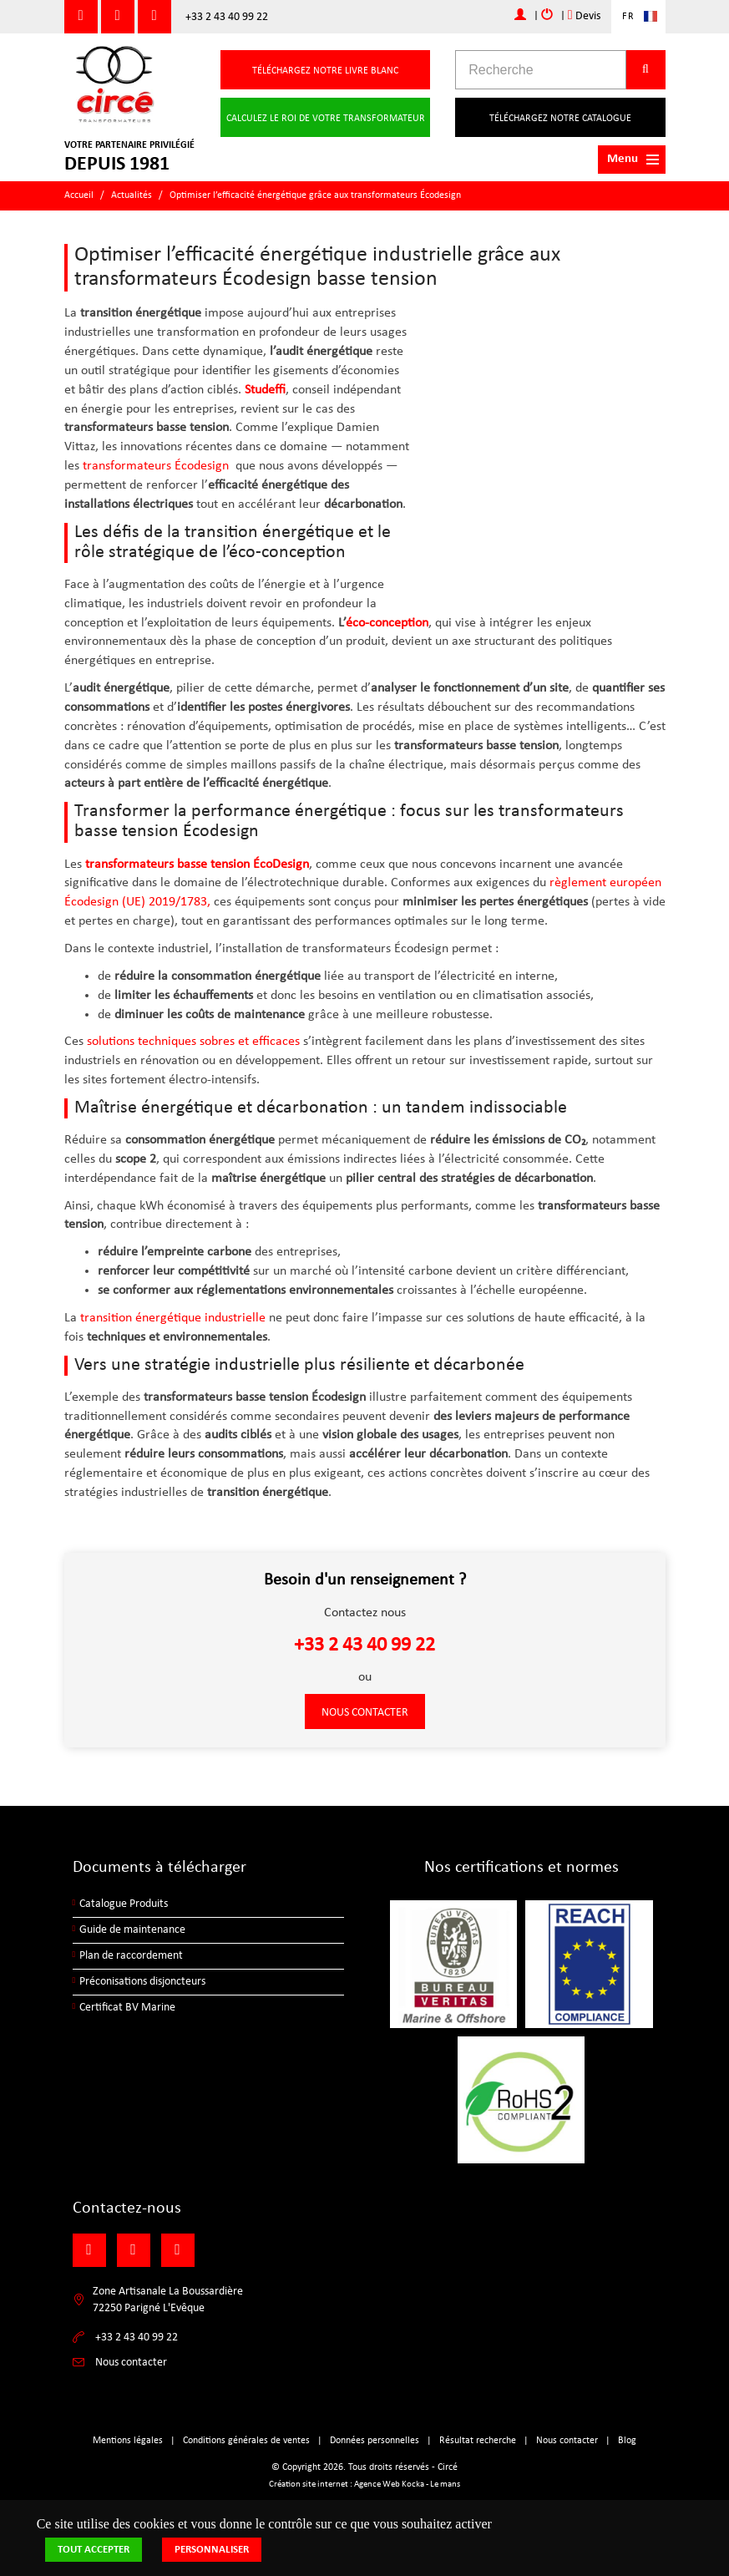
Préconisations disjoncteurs (142, 1981)
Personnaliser (212, 2549)
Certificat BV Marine (127, 2007)
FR (628, 17)
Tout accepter (93, 2549)
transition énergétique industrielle (173, 1318)
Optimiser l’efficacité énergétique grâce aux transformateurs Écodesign (315, 195)
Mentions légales (128, 2441)
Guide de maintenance (132, 1930)
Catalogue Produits (123, 1904)
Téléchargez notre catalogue (560, 119)
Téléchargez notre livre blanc (325, 71)
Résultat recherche (477, 2441)
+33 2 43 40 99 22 (226, 17)
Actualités (131, 195)
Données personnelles (374, 2441)
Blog (627, 2441)
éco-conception (387, 623)
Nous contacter (364, 1712)
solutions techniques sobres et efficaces (193, 1041)
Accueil (79, 195)
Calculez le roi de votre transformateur (325, 119)
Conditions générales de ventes (246, 2441)
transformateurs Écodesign (156, 466)
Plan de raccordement (131, 1956)
